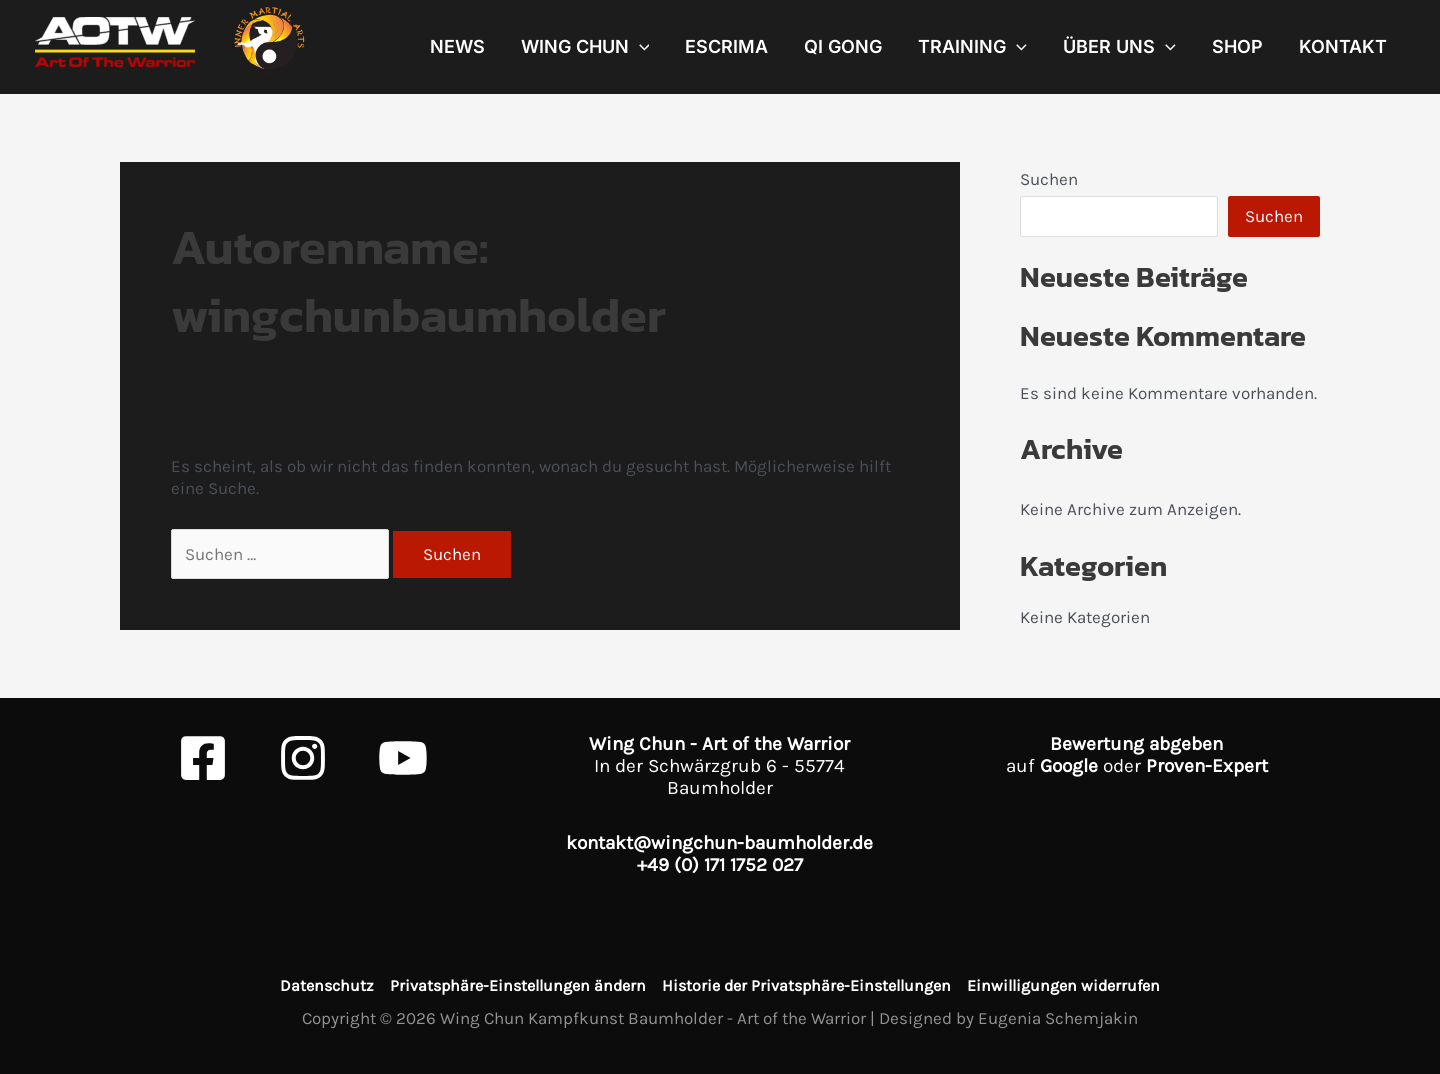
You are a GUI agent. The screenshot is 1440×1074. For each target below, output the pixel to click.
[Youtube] (403, 758)
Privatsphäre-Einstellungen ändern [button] (518, 985)
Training (972, 47)
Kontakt (1343, 47)
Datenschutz (327, 985)
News (457, 47)
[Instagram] (303, 758)
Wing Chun (585, 47)
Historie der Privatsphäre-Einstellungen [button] (806, 985)
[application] (639, 47)
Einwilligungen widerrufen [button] (1063, 985)
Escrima (726, 47)
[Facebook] (203, 758)
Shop (1237, 47)
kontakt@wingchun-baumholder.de (719, 843)
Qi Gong (843, 47)
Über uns (1119, 47)
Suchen (1049, 179)
